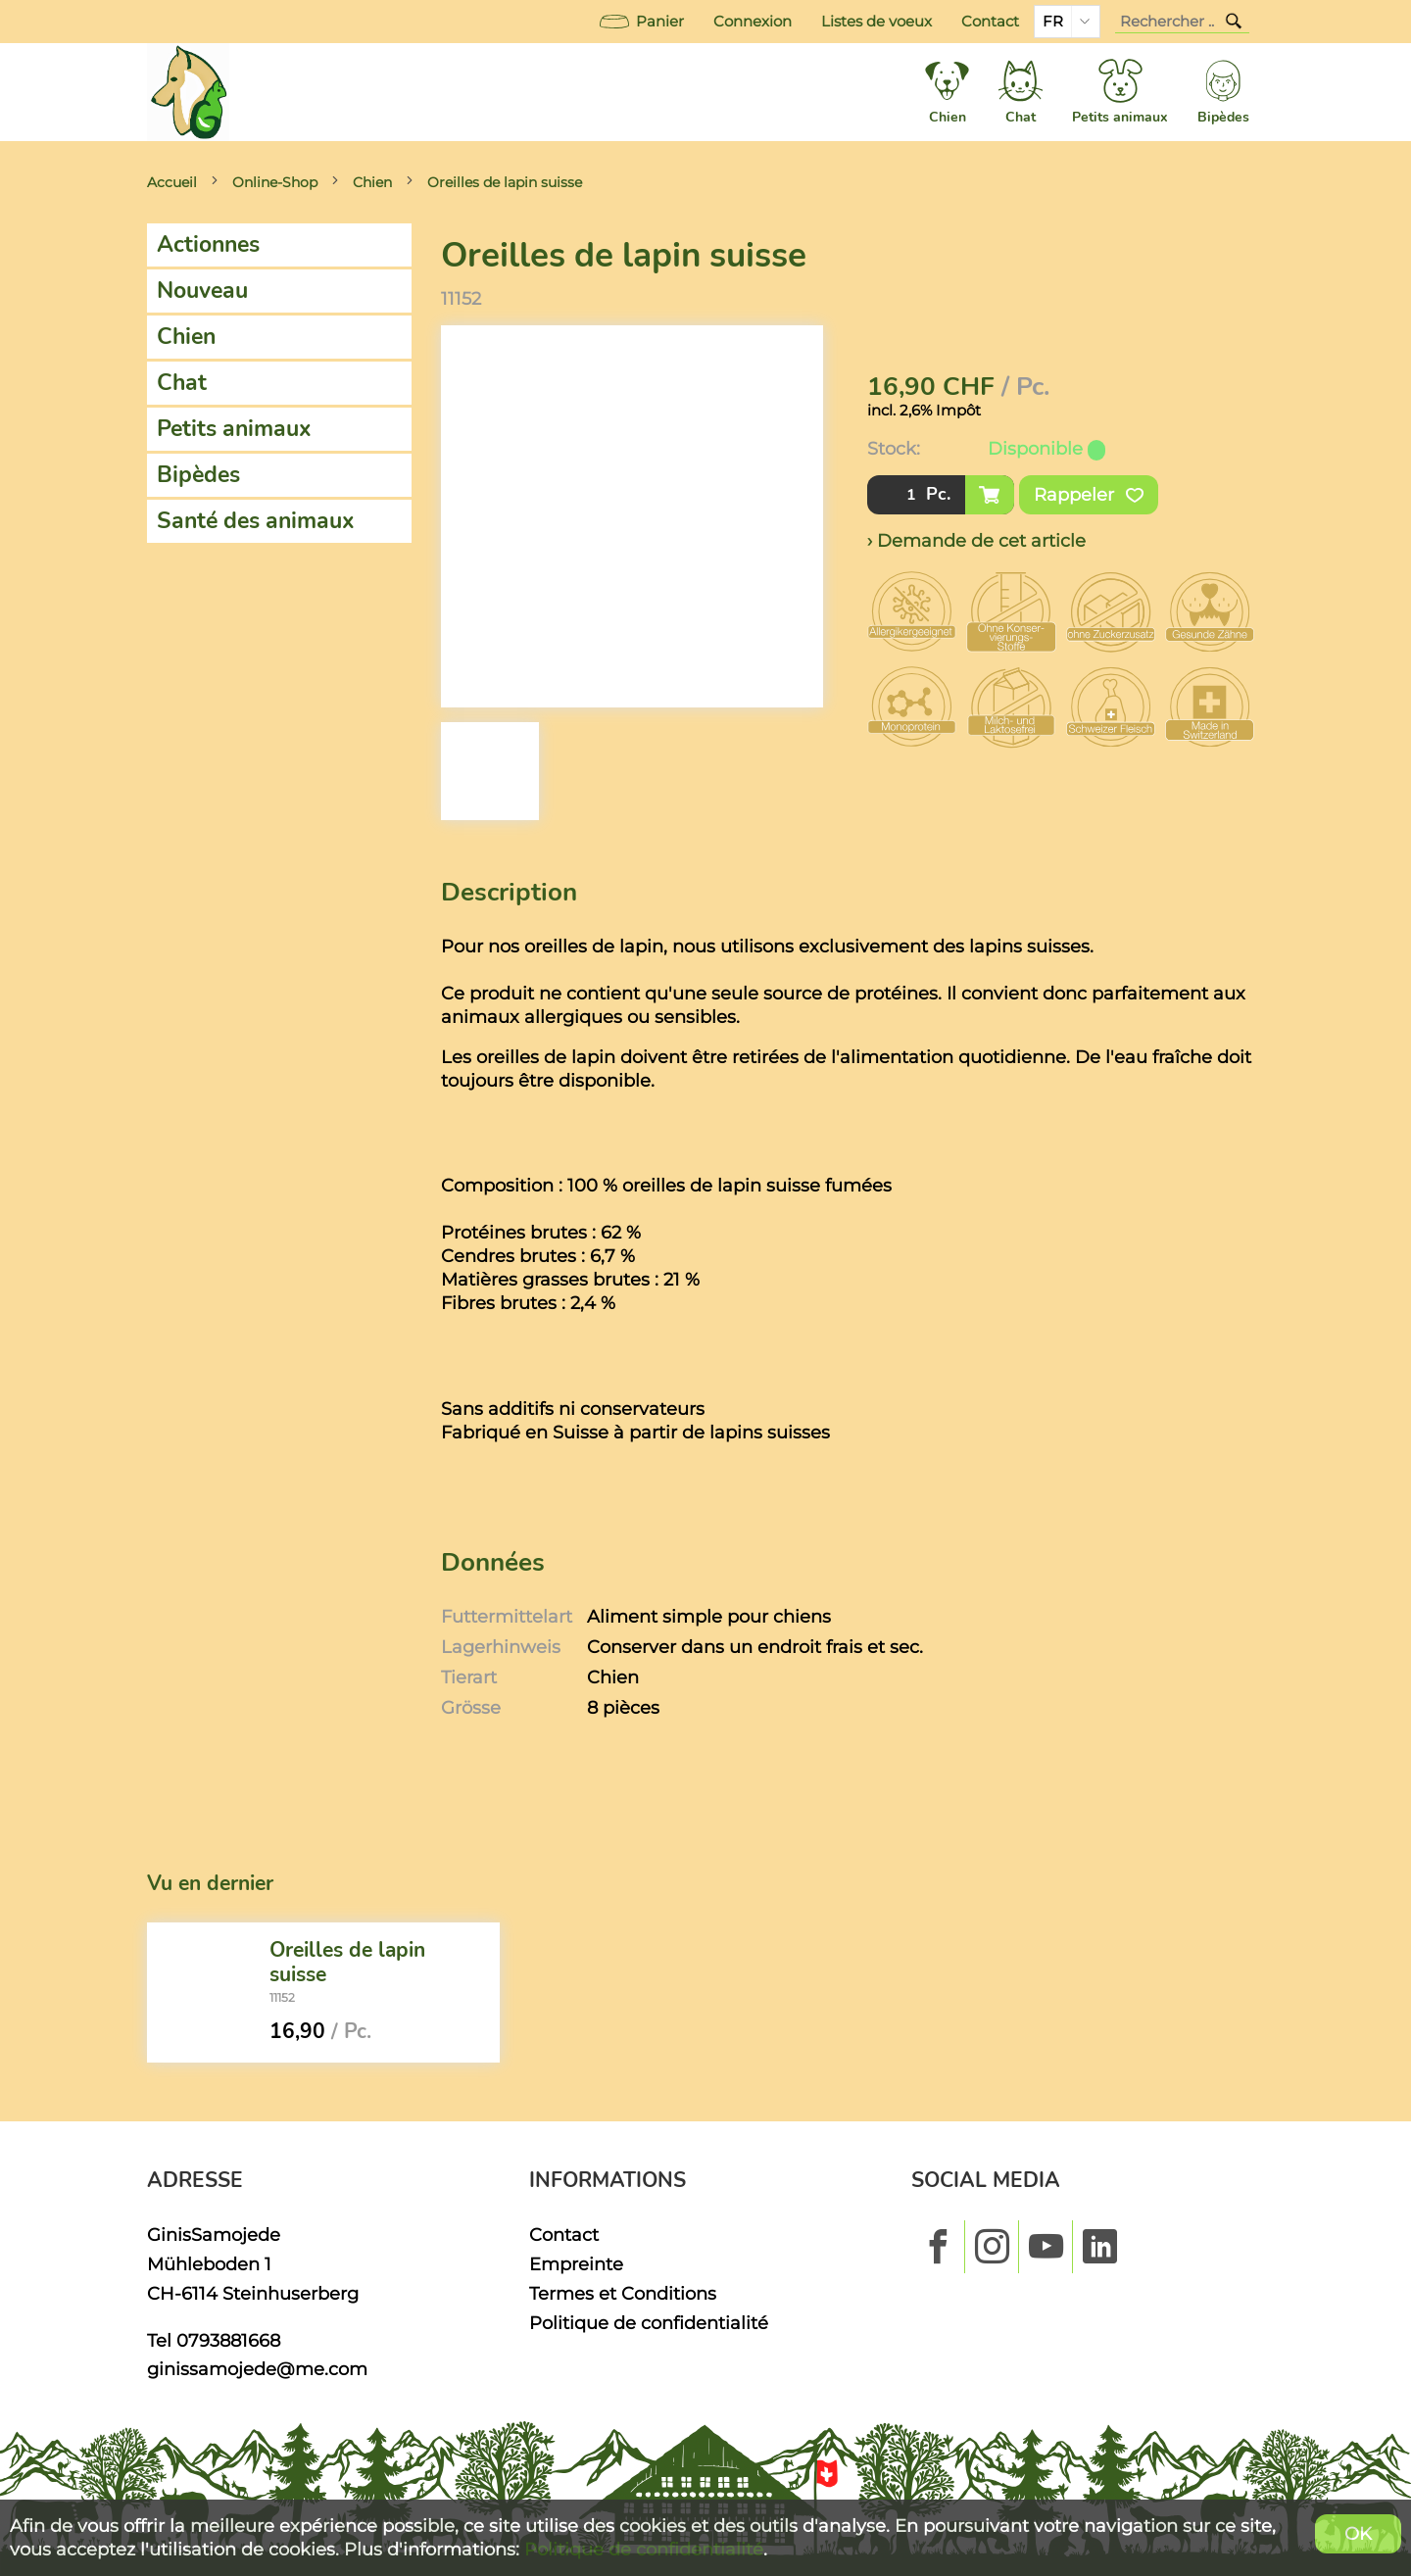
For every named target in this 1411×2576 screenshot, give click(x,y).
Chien (372, 182)
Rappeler (1088, 494)
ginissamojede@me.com (257, 2368)
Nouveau (202, 290)
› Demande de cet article (976, 540)
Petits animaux (234, 428)
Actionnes (208, 244)
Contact (990, 21)
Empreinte (576, 2264)
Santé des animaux (256, 521)
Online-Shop (274, 182)
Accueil (172, 182)
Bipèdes (198, 475)
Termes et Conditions (622, 2293)
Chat (182, 382)
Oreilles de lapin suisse (504, 182)
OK (1358, 2533)
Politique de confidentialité (648, 2322)
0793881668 (228, 2340)
